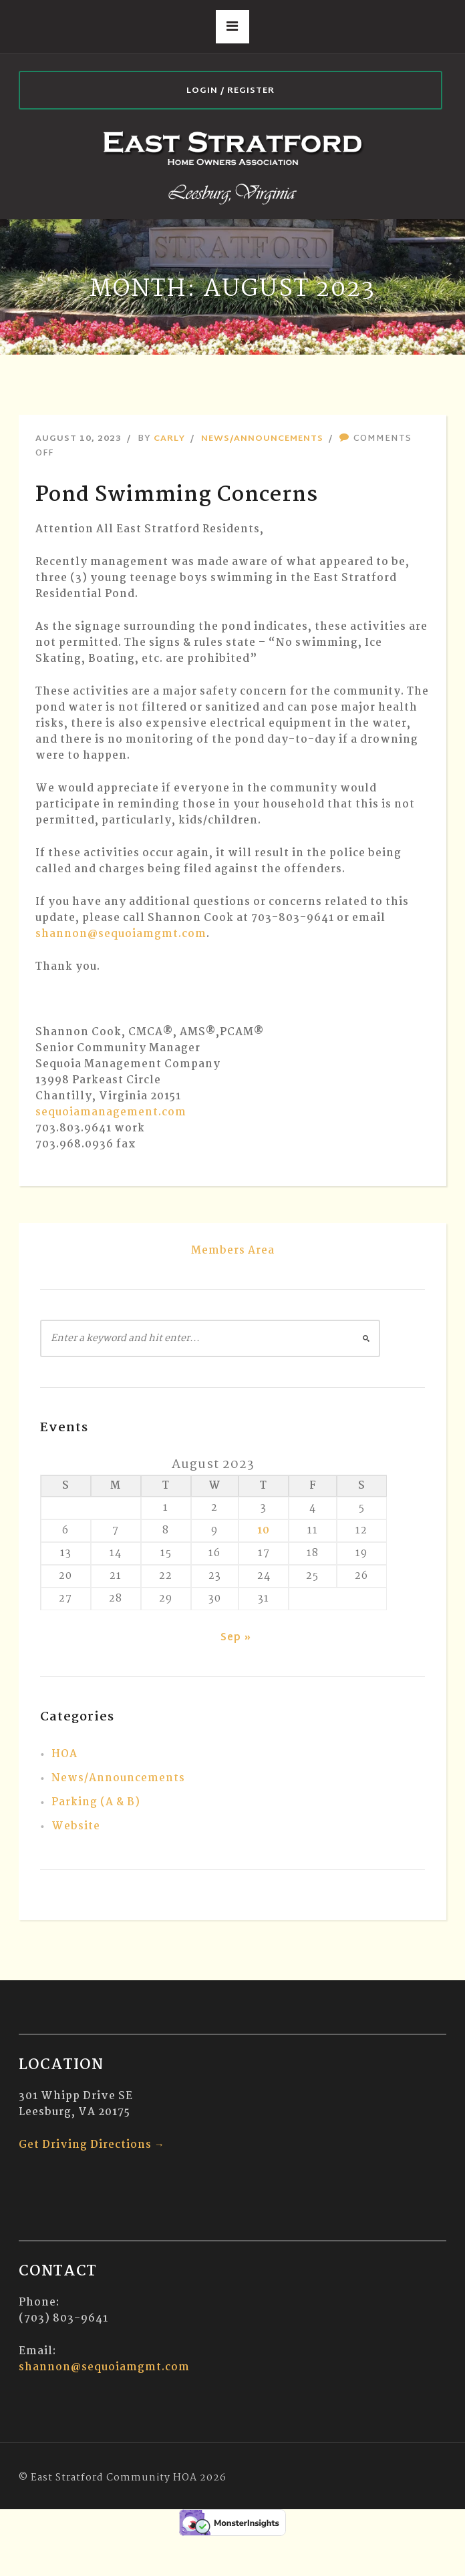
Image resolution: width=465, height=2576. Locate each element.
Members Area (233, 1250)
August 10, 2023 (78, 439)
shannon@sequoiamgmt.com (120, 934)
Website (75, 1826)
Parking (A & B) (95, 1802)
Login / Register (230, 91)
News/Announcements (262, 439)
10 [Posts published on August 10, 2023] (263, 1530)
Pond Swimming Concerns (176, 495)
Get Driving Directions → (92, 2145)
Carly (169, 439)
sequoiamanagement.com (110, 1112)
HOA (64, 1754)
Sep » (235, 1638)
